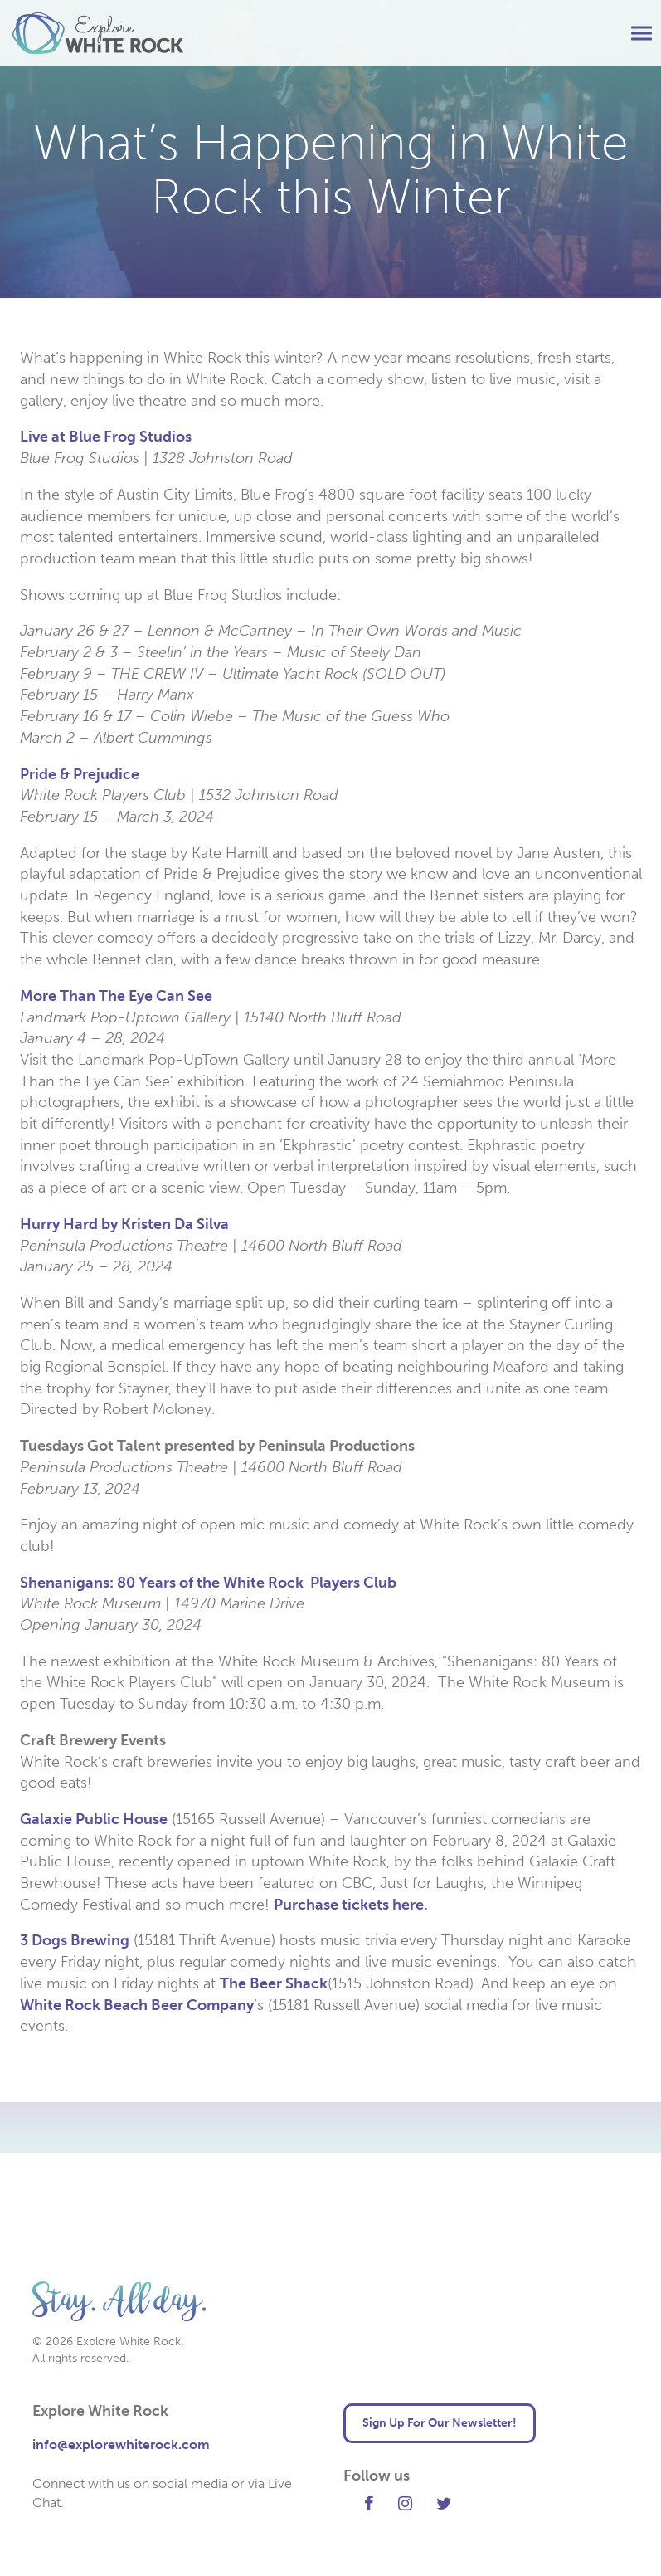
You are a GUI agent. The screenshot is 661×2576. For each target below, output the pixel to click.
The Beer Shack (274, 1983)
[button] (641, 33)
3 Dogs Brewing (74, 1940)
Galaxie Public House (94, 1819)
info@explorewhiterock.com (121, 2444)
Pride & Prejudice (79, 774)
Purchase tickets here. (352, 1904)
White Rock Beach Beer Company (137, 2005)
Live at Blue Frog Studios (106, 436)
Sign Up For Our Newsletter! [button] (439, 2423)
